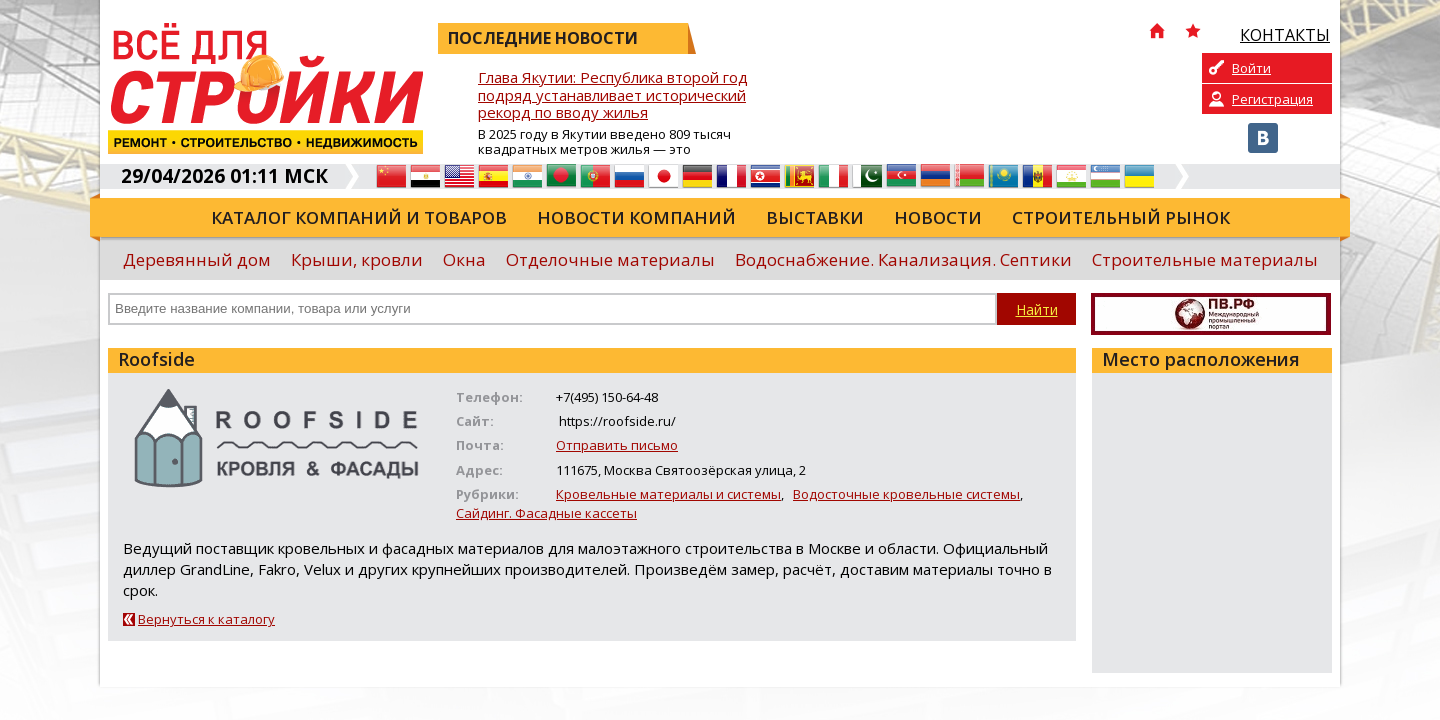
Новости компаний (636, 217)
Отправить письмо (617, 445)
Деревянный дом (197, 259)
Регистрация (1272, 99)
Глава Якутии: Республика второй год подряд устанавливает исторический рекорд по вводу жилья (613, 95)
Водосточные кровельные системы (906, 494)
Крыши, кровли (357, 259)
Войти (1251, 68)
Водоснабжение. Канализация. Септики (903, 259)
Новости (938, 217)
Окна (464, 259)
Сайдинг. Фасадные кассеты (546, 513)
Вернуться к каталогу (206, 619)
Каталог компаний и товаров (359, 217)
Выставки (815, 217)
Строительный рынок (1121, 217)
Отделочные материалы (610, 259)
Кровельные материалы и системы (668, 494)
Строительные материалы (1205, 259)
